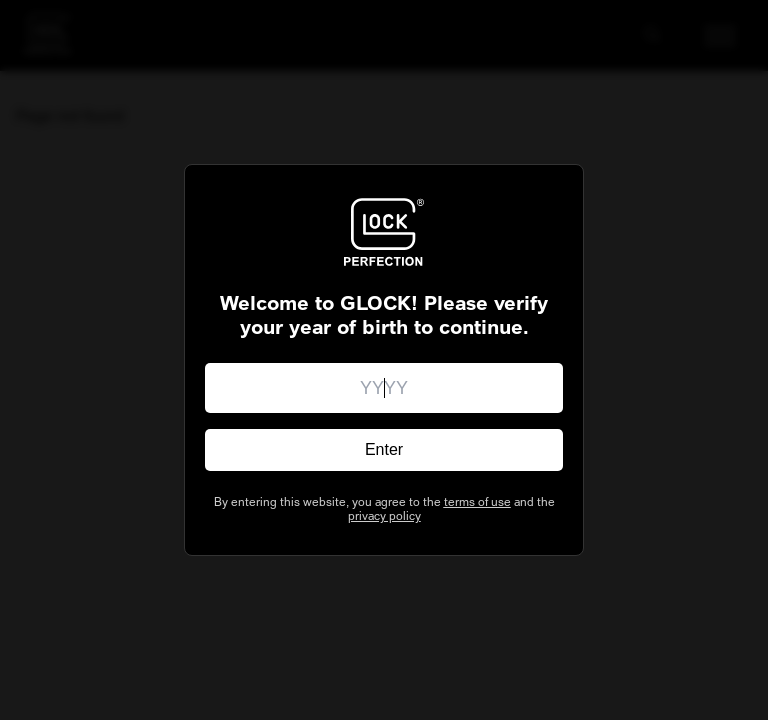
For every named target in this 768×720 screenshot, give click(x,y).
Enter (384, 449)
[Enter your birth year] (384, 388)
